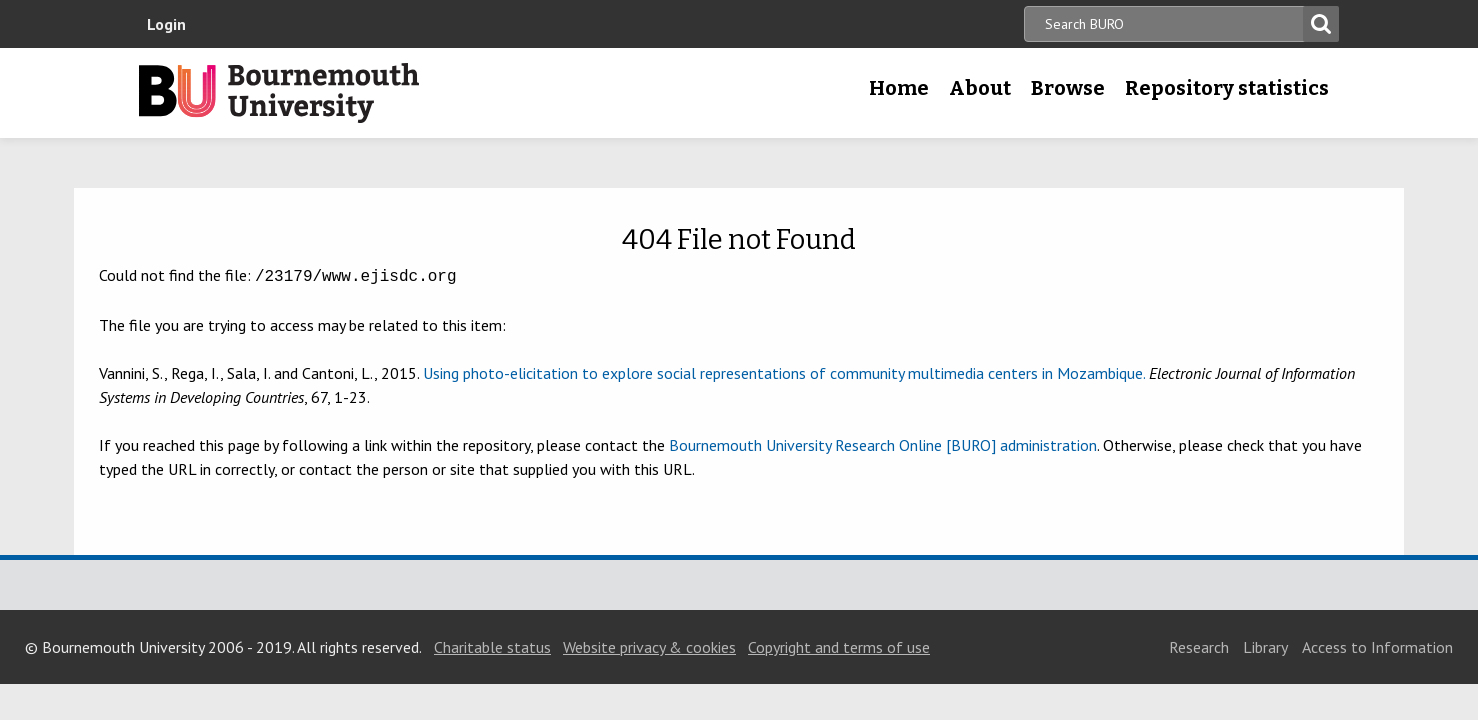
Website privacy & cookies (649, 645)
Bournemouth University (279, 93)
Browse (1068, 88)
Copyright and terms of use (839, 645)
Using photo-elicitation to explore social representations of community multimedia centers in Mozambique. (784, 371)
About (980, 88)
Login (166, 24)
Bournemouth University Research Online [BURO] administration (883, 443)
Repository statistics (1227, 88)
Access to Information (1377, 645)
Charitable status (492, 645)
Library (1265, 645)
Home (899, 88)
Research (1199, 645)
